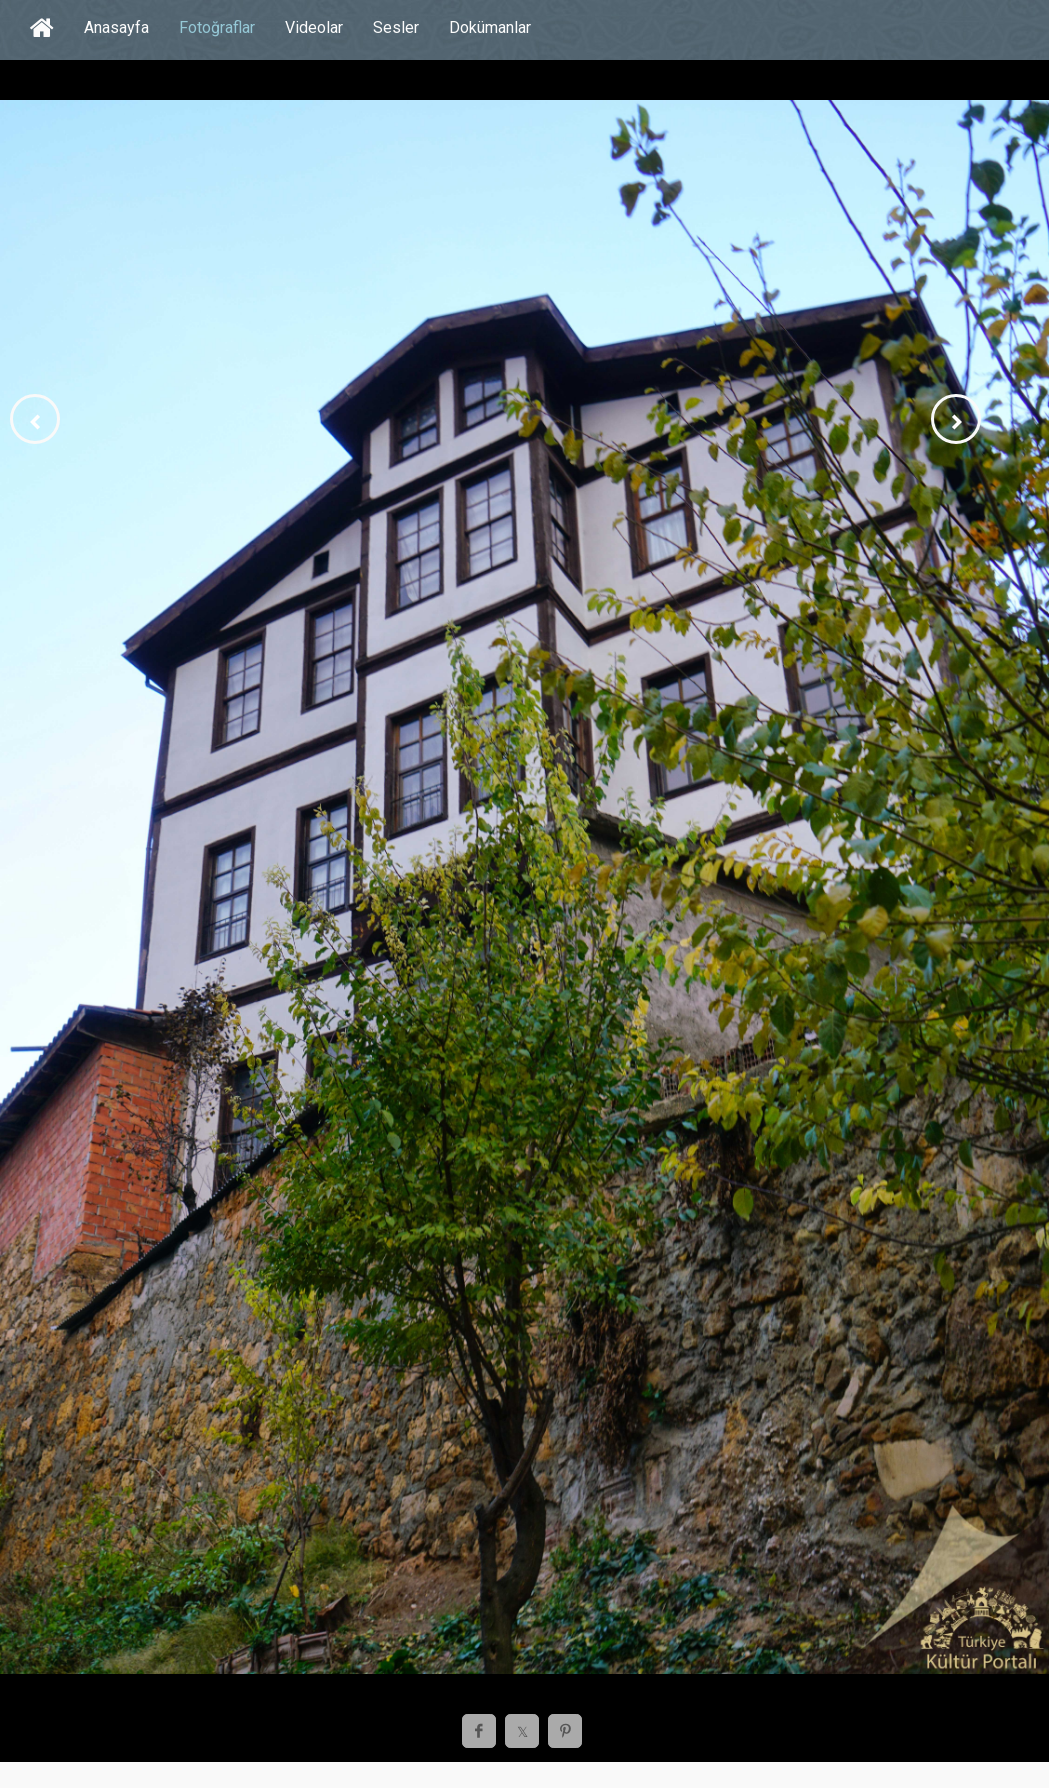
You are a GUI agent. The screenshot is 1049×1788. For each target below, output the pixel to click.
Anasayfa (116, 27)
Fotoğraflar (217, 27)
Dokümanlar (490, 27)
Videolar (314, 27)
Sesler (396, 27)
